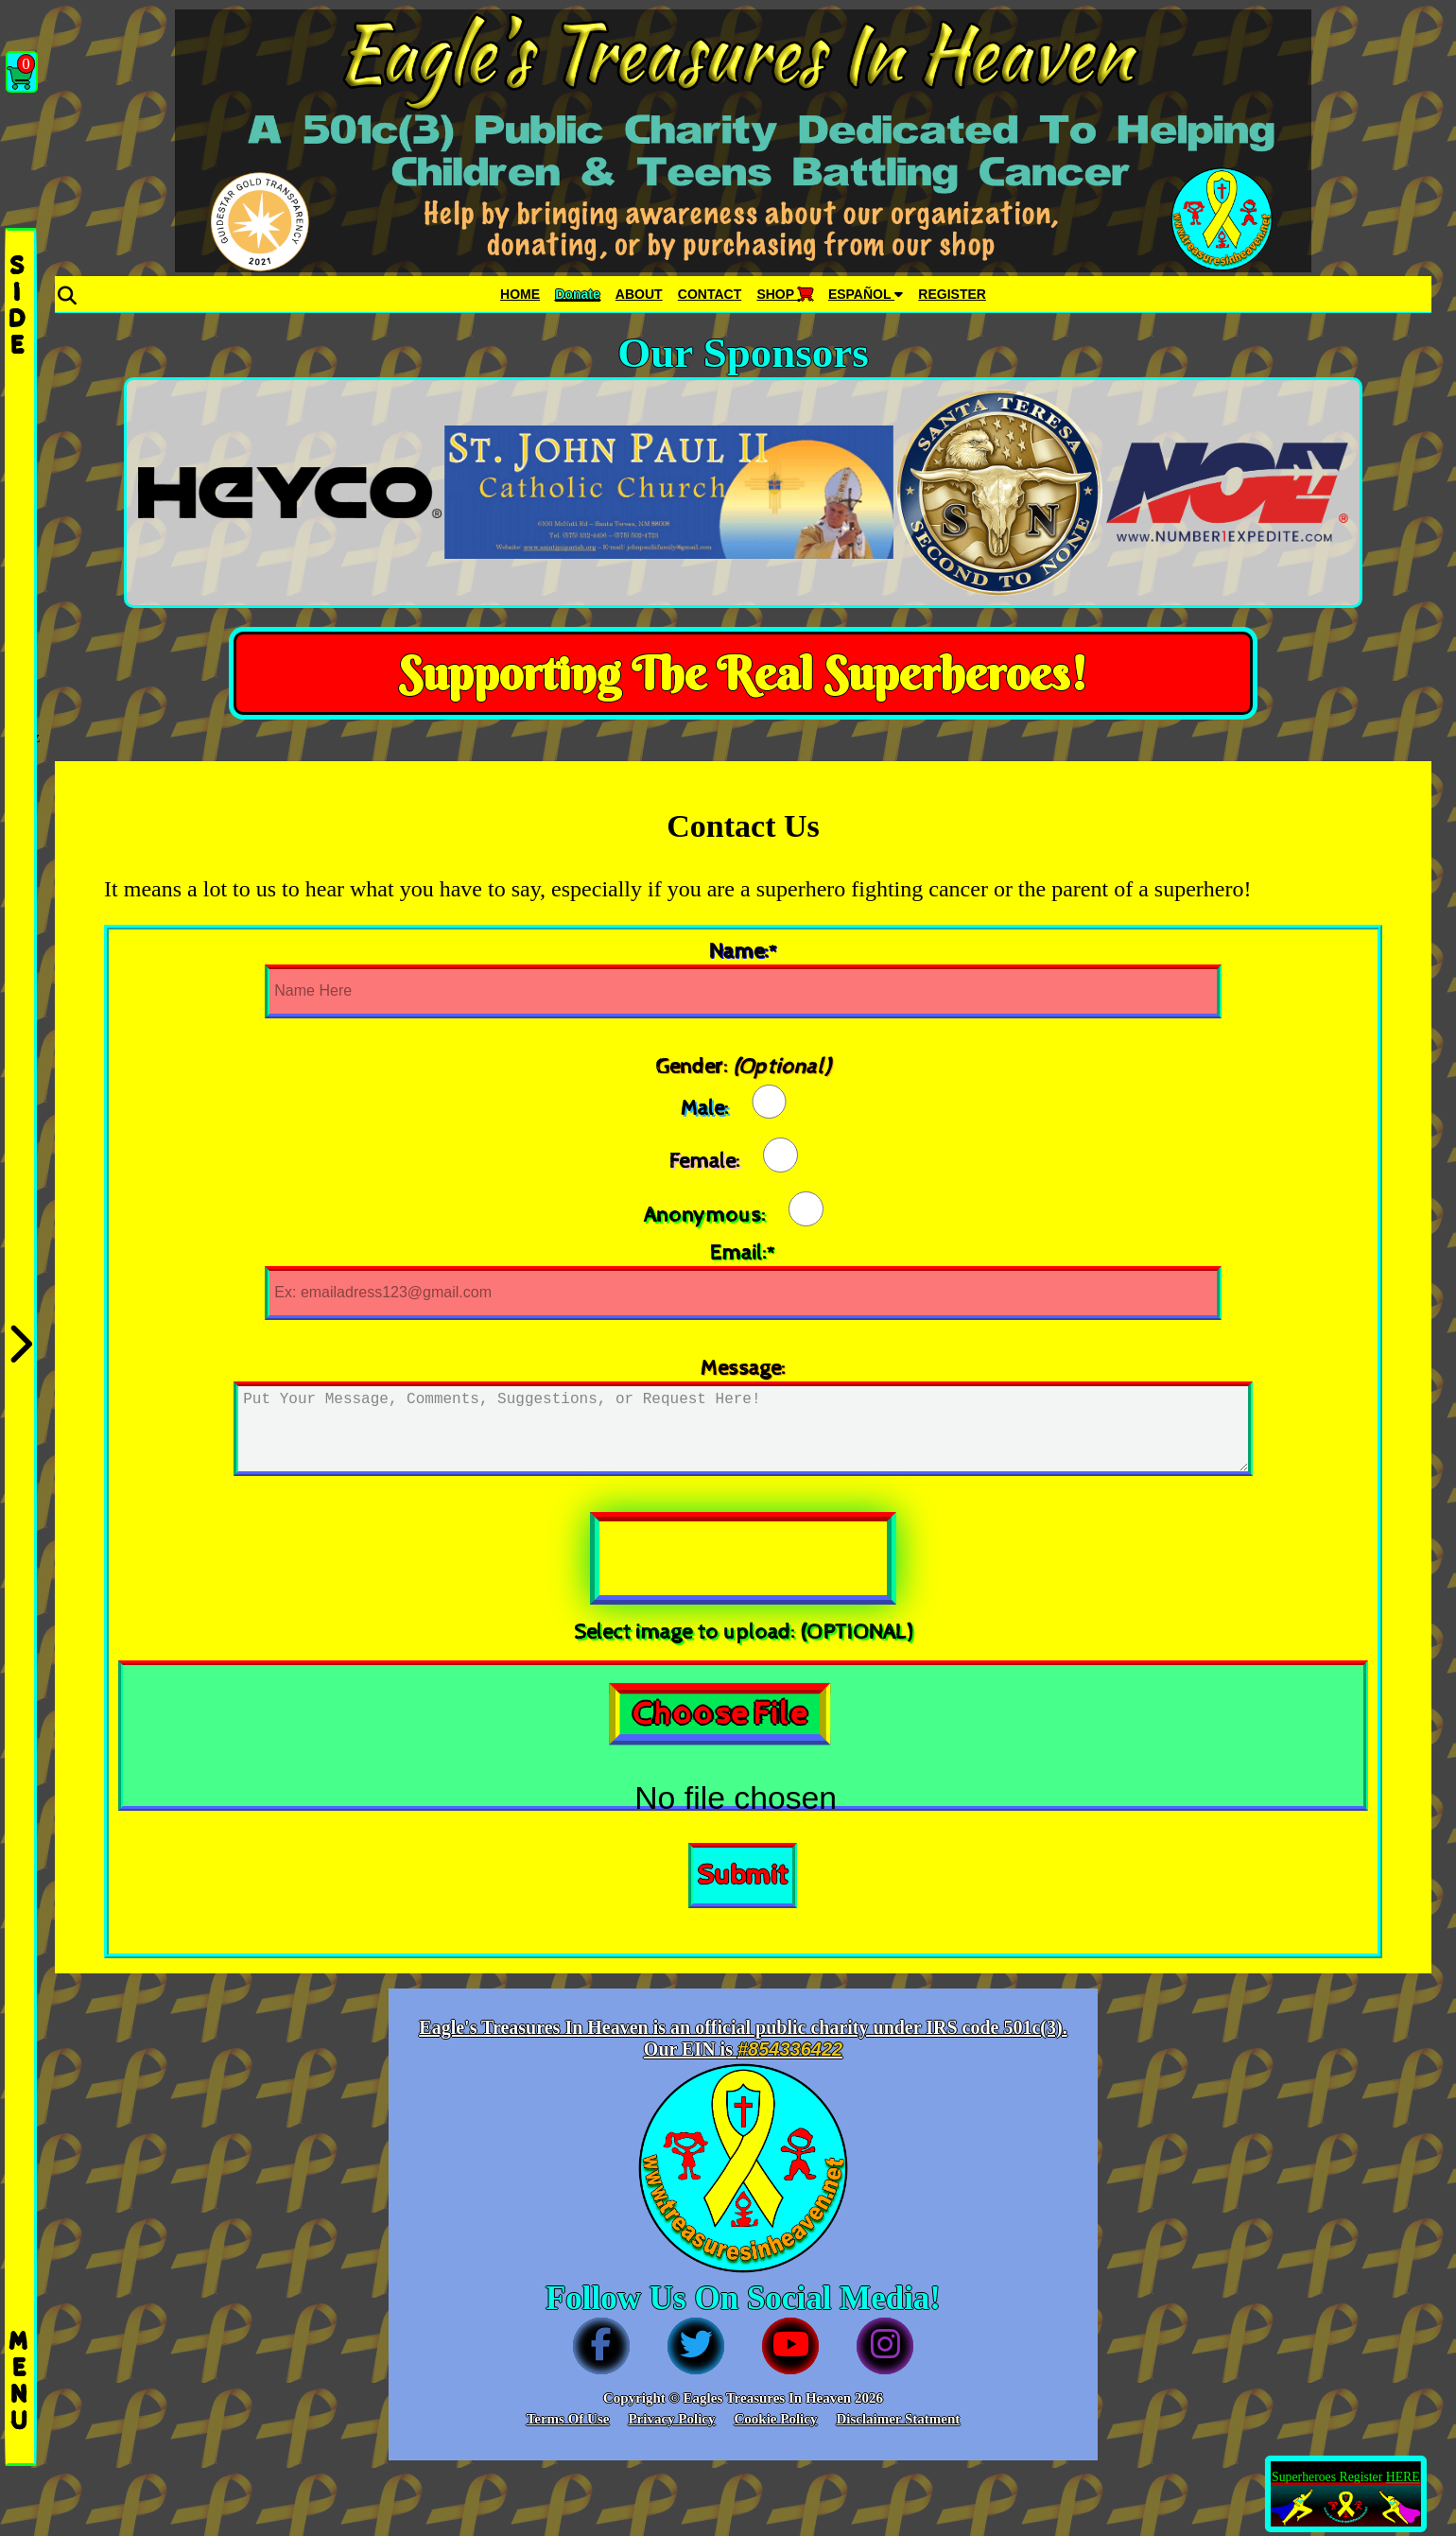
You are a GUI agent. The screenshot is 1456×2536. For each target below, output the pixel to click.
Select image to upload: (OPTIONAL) (743, 1632)
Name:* (743, 951)
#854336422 (789, 2049)
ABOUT (639, 294)
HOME (520, 294)
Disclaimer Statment (898, 2418)
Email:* (742, 1253)
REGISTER (952, 294)
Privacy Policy (671, 2418)
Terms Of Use (568, 2418)
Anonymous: (705, 1215)
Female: (704, 1161)
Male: (705, 1107)
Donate (577, 294)
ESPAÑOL (865, 294)
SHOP (784, 294)
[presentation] (743, 1558)
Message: (743, 1368)
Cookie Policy (775, 2418)
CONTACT (709, 294)
